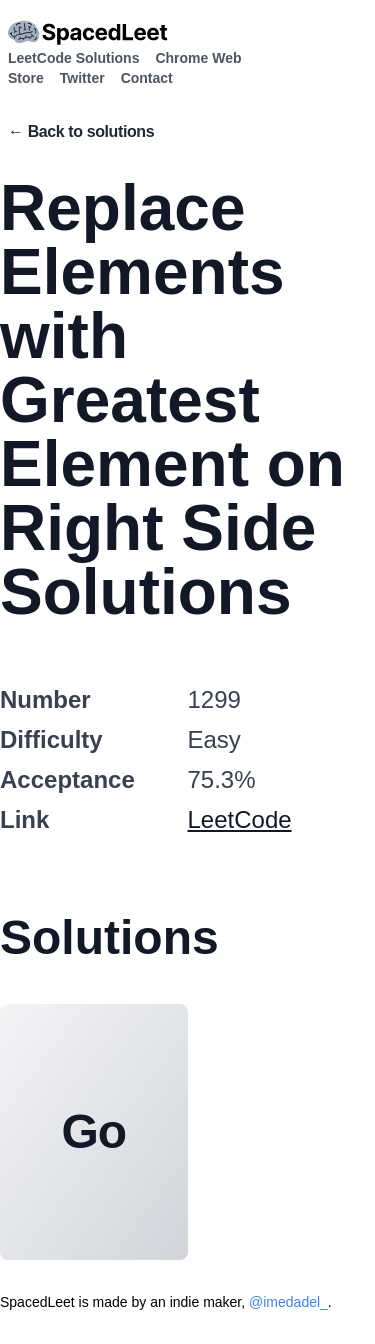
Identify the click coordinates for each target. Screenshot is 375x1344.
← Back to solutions (81, 131)
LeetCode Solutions (73, 58)
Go (94, 1131)
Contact (147, 78)
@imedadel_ (288, 1302)
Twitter (82, 78)
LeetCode (240, 819)
